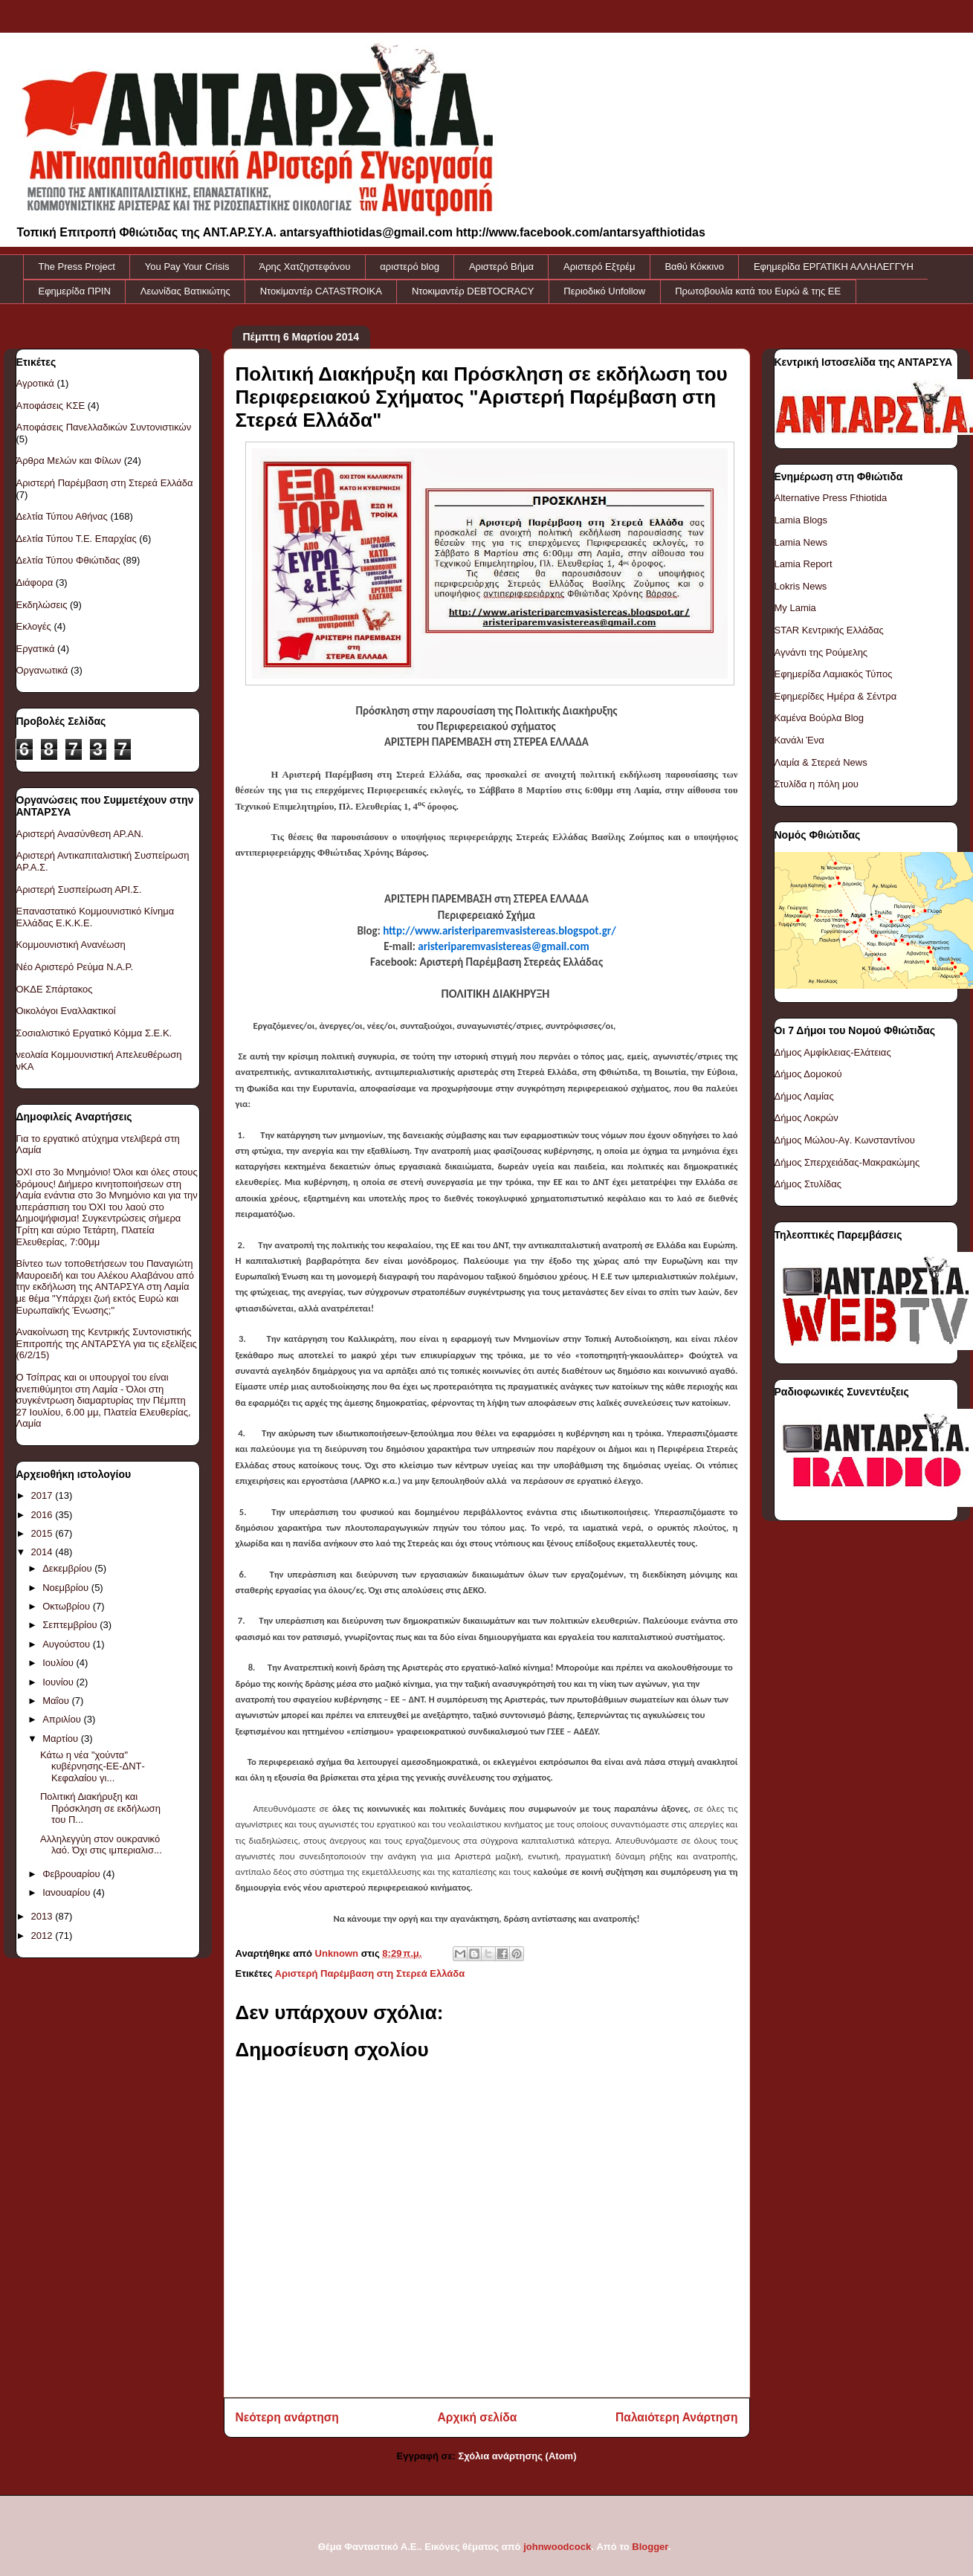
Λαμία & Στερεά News (821, 762)
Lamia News (801, 542)
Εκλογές (33, 626)
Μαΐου (56, 1700)
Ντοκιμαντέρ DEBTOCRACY (473, 291)
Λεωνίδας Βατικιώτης (185, 291)
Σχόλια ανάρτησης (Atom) (518, 2456)
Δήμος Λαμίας (804, 1096)
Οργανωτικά (42, 670)
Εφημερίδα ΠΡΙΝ (75, 291)
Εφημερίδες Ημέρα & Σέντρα (836, 696)
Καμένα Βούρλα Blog (819, 717)
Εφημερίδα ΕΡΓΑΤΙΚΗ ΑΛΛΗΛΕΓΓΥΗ (834, 266)
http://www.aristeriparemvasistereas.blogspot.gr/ (499, 930)
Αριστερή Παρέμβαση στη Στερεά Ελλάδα (370, 1973)
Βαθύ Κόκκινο (694, 266)
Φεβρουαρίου (72, 1873)
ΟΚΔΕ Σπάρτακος (54, 989)
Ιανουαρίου (67, 1892)
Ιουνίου (59, 1682)
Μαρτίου (61, 1738)
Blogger (649, 2546)
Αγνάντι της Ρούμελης (821, 652)
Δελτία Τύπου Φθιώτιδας (68, 560)
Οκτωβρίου (67, 1606)
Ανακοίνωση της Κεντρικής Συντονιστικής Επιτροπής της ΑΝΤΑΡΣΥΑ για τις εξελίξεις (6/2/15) (106, 1343)
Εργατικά (35, 648)
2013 (43, 1916)
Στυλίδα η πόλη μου (817, 784)
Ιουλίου (59, 1662)
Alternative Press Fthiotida (831, 497)
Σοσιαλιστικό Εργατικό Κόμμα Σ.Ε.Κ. (94, 1033)
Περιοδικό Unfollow (604, 291)
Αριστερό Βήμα (501, 266)
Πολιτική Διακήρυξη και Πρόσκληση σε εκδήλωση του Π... (100, 1808)
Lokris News (801, 586)
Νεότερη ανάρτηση (287, 2417)
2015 (43, 1533)
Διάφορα (35, 582)
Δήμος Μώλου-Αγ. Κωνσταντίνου (845, 1140)
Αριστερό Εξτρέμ (599, 266)
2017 (43, 1495)
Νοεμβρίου (66, 1587)
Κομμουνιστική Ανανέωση (71, 944)
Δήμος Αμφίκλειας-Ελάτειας (833, 1052)
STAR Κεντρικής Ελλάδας (829, 630)
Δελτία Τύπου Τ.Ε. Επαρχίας (76, 538)
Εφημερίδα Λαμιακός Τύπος (834, 673)
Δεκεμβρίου (68, 1568)
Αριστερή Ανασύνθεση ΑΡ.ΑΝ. (80, 833)
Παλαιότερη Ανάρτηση (676, 2417)
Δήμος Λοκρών (806, 1117)
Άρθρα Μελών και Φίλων (69, 460)
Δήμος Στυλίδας (808, 1183)
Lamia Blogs (801, 520)
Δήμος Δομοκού (808, 1073)
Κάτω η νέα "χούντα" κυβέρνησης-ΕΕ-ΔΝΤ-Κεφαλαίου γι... (92, 1766)
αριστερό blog (409, 266)
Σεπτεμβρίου (71, 1624)
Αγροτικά (35, 383)
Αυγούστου (67, 1644)
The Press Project (77, 266)
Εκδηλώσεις (42, 604)
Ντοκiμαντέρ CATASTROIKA (321, 291)
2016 (43, 1514)
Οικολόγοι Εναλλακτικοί (66, 1010)
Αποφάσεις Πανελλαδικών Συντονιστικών (104, 427)
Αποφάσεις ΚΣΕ (50, 405)
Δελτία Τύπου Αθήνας (62, 516)
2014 (43, 1551)
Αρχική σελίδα (477, 2417)
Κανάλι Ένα (799, 740)
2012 (43, 1935)
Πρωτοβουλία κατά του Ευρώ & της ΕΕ (758, 291)
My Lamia (795, 607)
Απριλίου (62, 1719)
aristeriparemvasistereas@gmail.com (503, 946)
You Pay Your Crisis (187, 266)
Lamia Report (804, 563)
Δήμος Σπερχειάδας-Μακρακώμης (847, 1162)
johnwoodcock (557, 2546)
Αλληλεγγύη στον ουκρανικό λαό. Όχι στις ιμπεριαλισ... (101, 1844)
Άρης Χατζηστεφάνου (305, 266)
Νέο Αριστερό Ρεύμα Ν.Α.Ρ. (75, 966)
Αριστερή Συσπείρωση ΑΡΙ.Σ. (79, 889)
